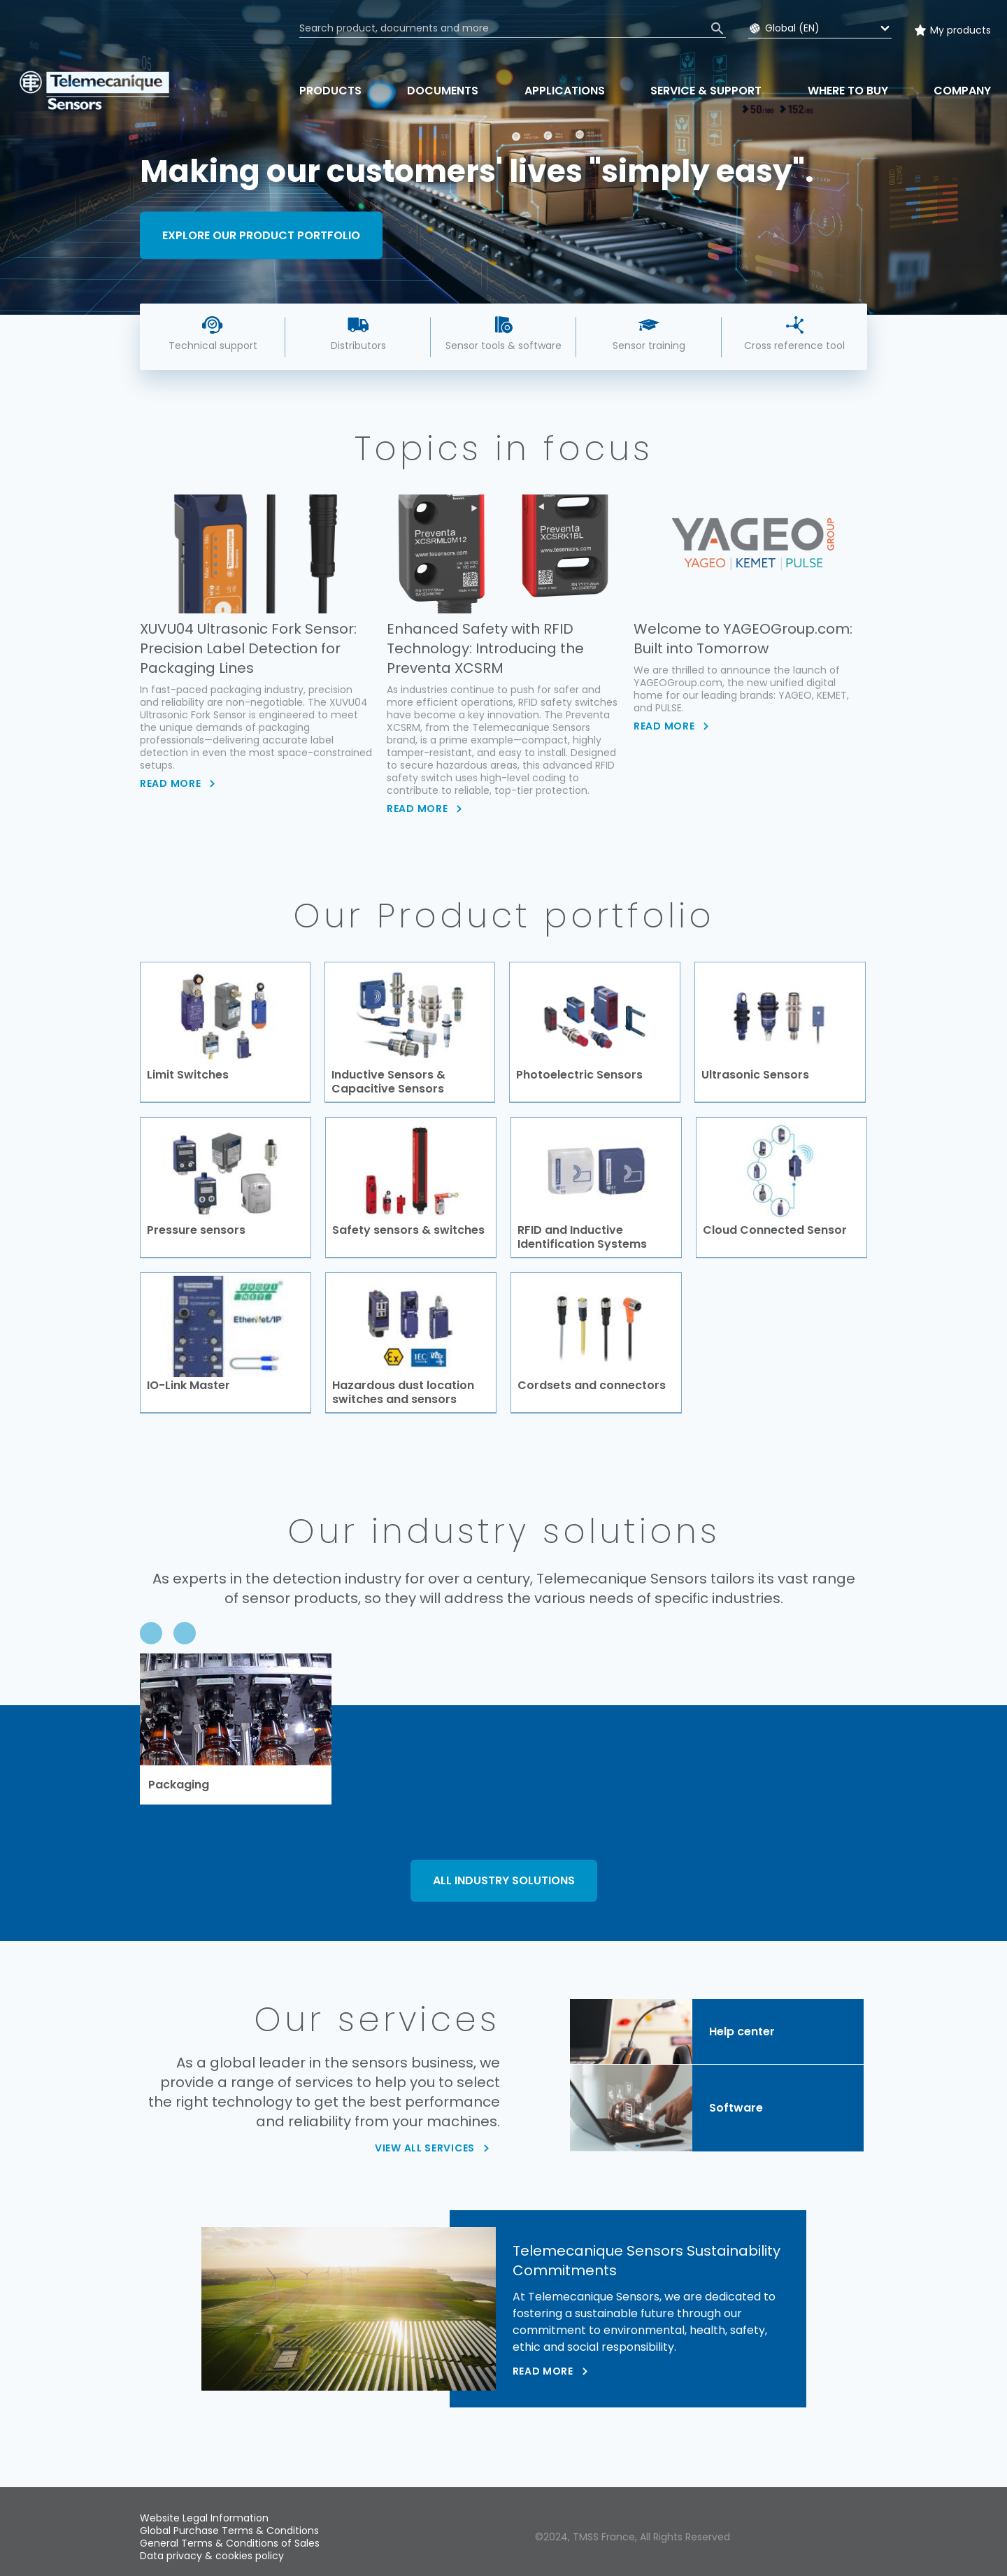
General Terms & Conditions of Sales (230, 2543)
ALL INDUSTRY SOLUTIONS (504, 1881)
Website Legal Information (204, 2518)
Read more (543, 2371)
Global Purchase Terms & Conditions (229, 2531)
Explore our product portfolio (261, 235)
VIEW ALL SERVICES (425, 2148)
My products (960, 30)
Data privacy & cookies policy (212, 2556)
